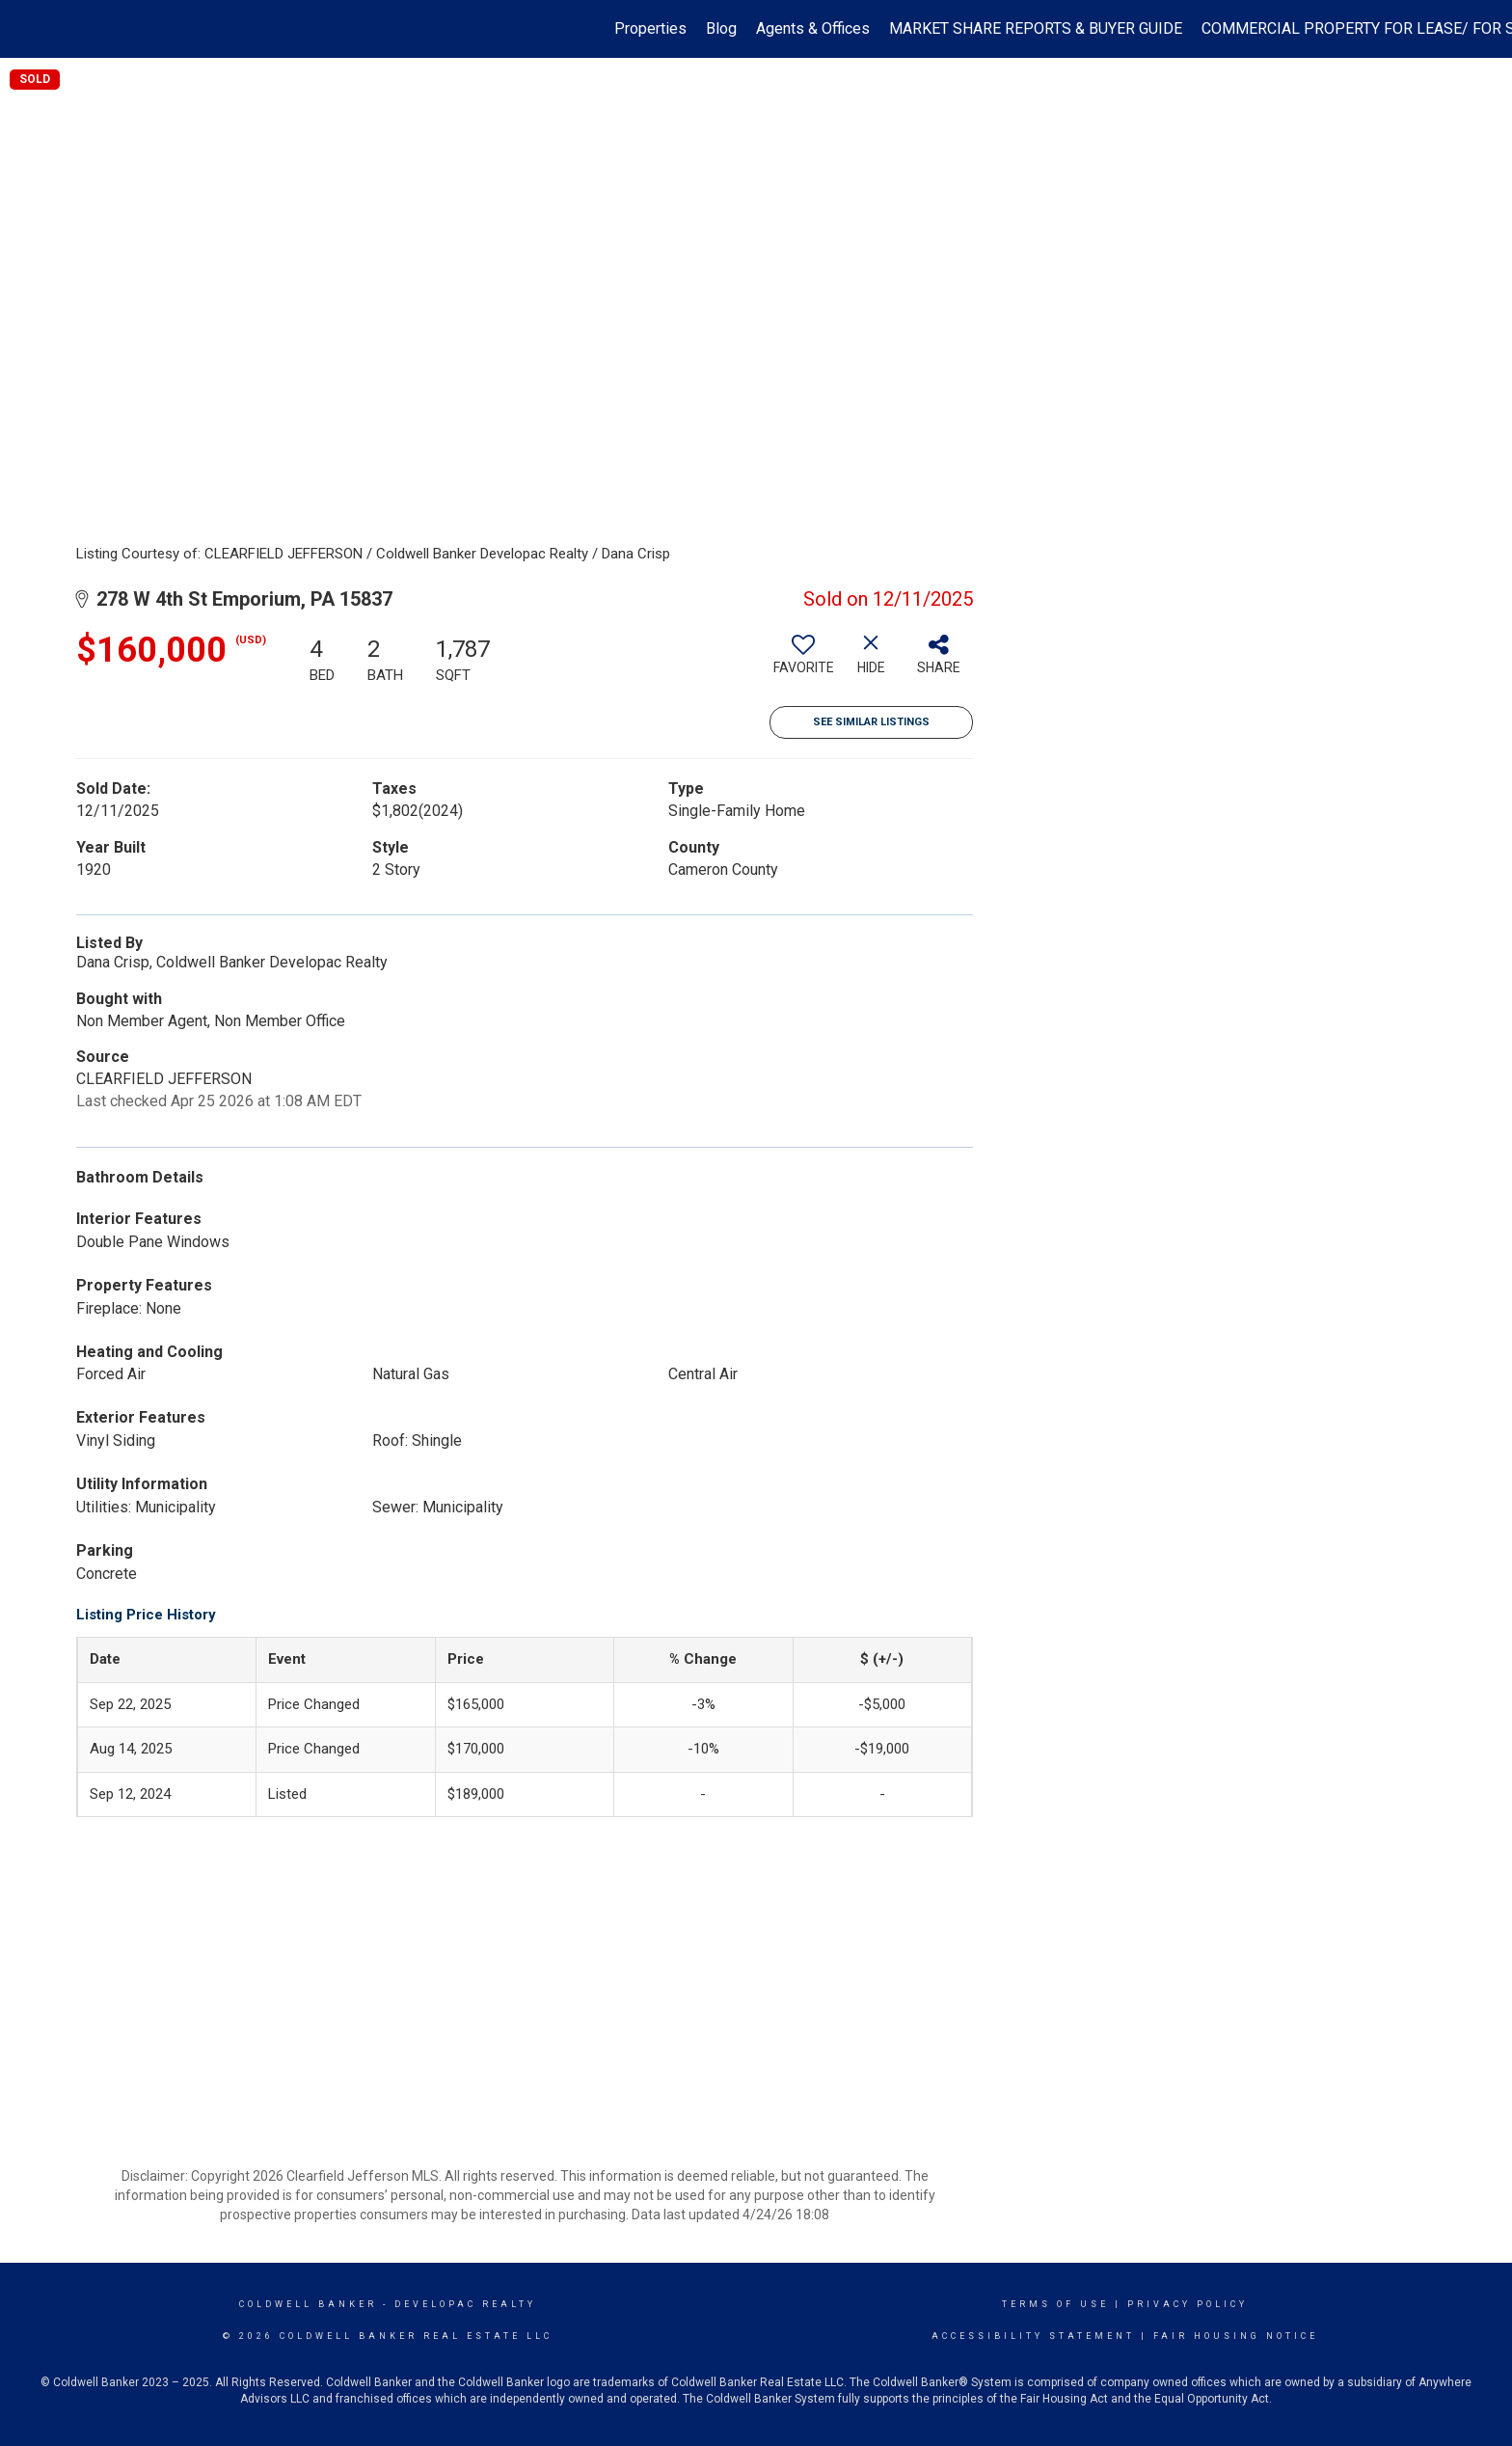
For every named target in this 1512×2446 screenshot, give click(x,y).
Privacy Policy (1187, 2304)
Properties (650, 28)
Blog (721, 28)
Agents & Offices (813, 28)
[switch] (803, 662)
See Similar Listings (871, 722)
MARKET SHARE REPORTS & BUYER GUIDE (1035, 28)
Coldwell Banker (308, 2304)
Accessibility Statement (1033, 2336)
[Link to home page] (24, 29)
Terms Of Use (1055, 2304)
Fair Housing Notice (1235, 2336)
